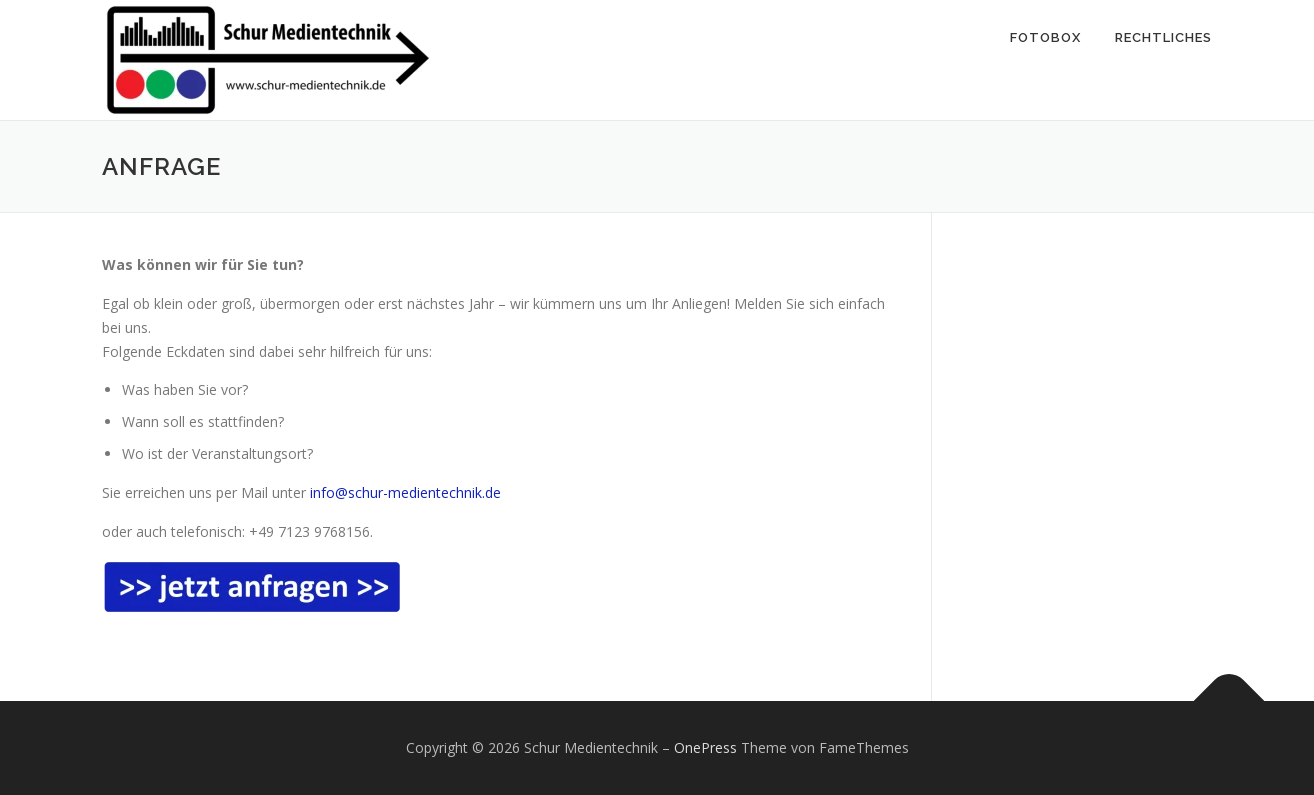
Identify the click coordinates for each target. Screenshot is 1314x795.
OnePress (705, 747)
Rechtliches (1163, 37)
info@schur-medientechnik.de (405, 492)
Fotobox (1045, 37)
